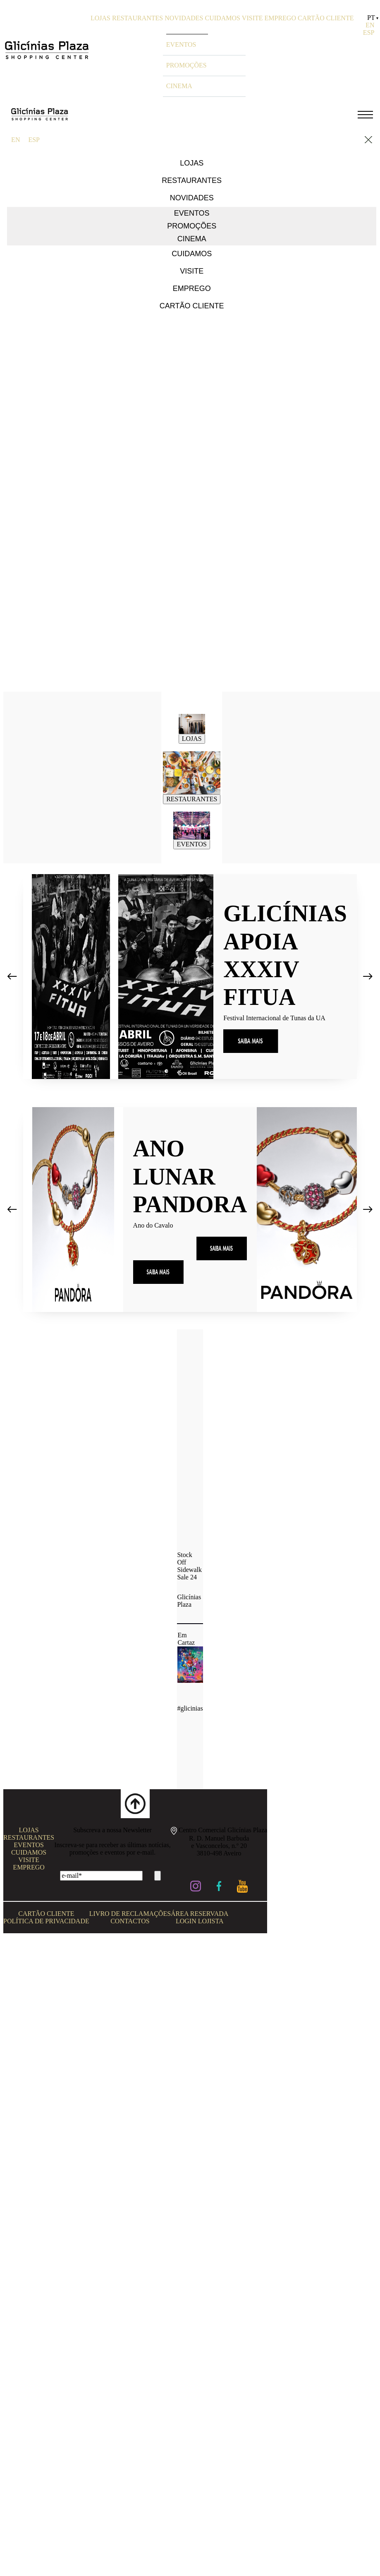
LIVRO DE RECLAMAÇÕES (130, 1913)
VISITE (252, 18)
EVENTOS (181, 44)
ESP (369, 32)
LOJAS (100, 18)
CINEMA (179, 85)
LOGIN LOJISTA (200, 1921)
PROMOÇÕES (186, 65)
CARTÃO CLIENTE (326, 18)
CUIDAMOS (222, 18)
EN (370, 25)
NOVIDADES (184, 18)
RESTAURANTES (137, 18)
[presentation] (12, 979)
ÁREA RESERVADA (199, 1913)
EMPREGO (280, 18)
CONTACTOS (129, 1921)
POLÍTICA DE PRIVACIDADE (46, 1921)
